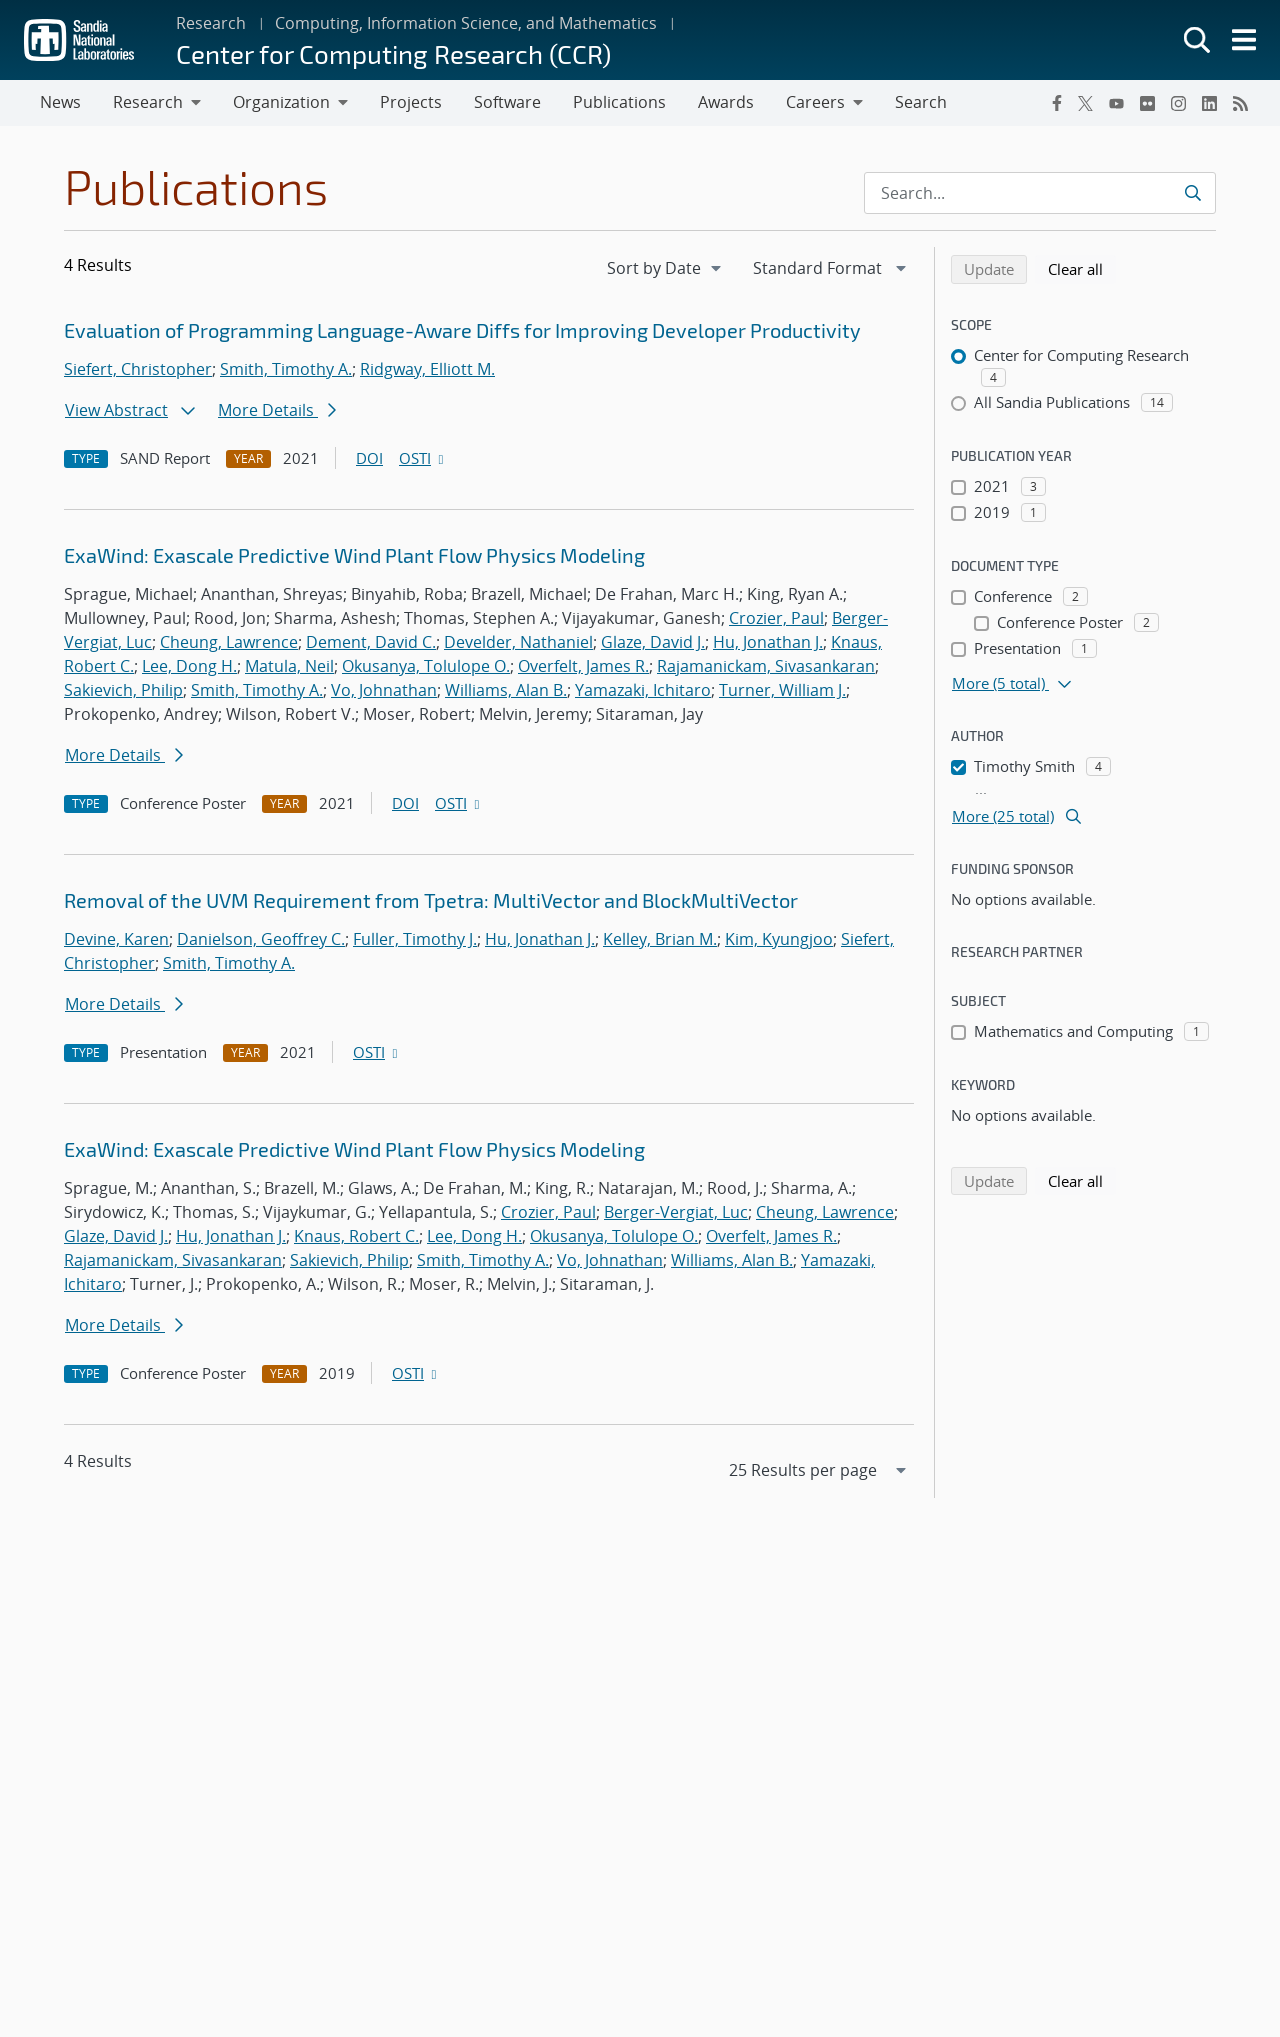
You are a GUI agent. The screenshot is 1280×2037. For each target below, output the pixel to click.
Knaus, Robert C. (356, 1236)
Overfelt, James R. (583, 666)
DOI (369, 458)
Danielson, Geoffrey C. (261, 939)
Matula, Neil (289, 666)
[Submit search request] (1192, 193)
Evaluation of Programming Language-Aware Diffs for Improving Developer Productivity (462, 330)
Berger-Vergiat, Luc (676, 1212)
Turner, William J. (782, 690)
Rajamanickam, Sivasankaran (766, 666)
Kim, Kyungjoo (779, 939)
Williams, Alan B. (506, 690)
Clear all (1082, 268)
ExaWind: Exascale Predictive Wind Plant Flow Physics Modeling (354, 555)
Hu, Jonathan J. (768, 642)
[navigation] (666, 268)
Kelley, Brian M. (660, 939)
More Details (277, 410)
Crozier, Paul (776, 618)
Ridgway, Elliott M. (427, 369)
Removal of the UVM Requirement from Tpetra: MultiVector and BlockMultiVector (431, 900)
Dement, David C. (371, 642)
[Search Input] (1040, 193)
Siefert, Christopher (138, 369)
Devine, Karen (116, 939)
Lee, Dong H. (189, 666)
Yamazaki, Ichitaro (643, 690)
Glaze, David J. (653, 642)
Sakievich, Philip (123, 690)
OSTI (423, 458)
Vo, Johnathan (384, 690)
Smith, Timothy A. (286, 369)
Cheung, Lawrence (229, 642)
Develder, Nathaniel (518, 642)
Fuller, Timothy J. (415, 939)
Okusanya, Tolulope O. (426, 666)
